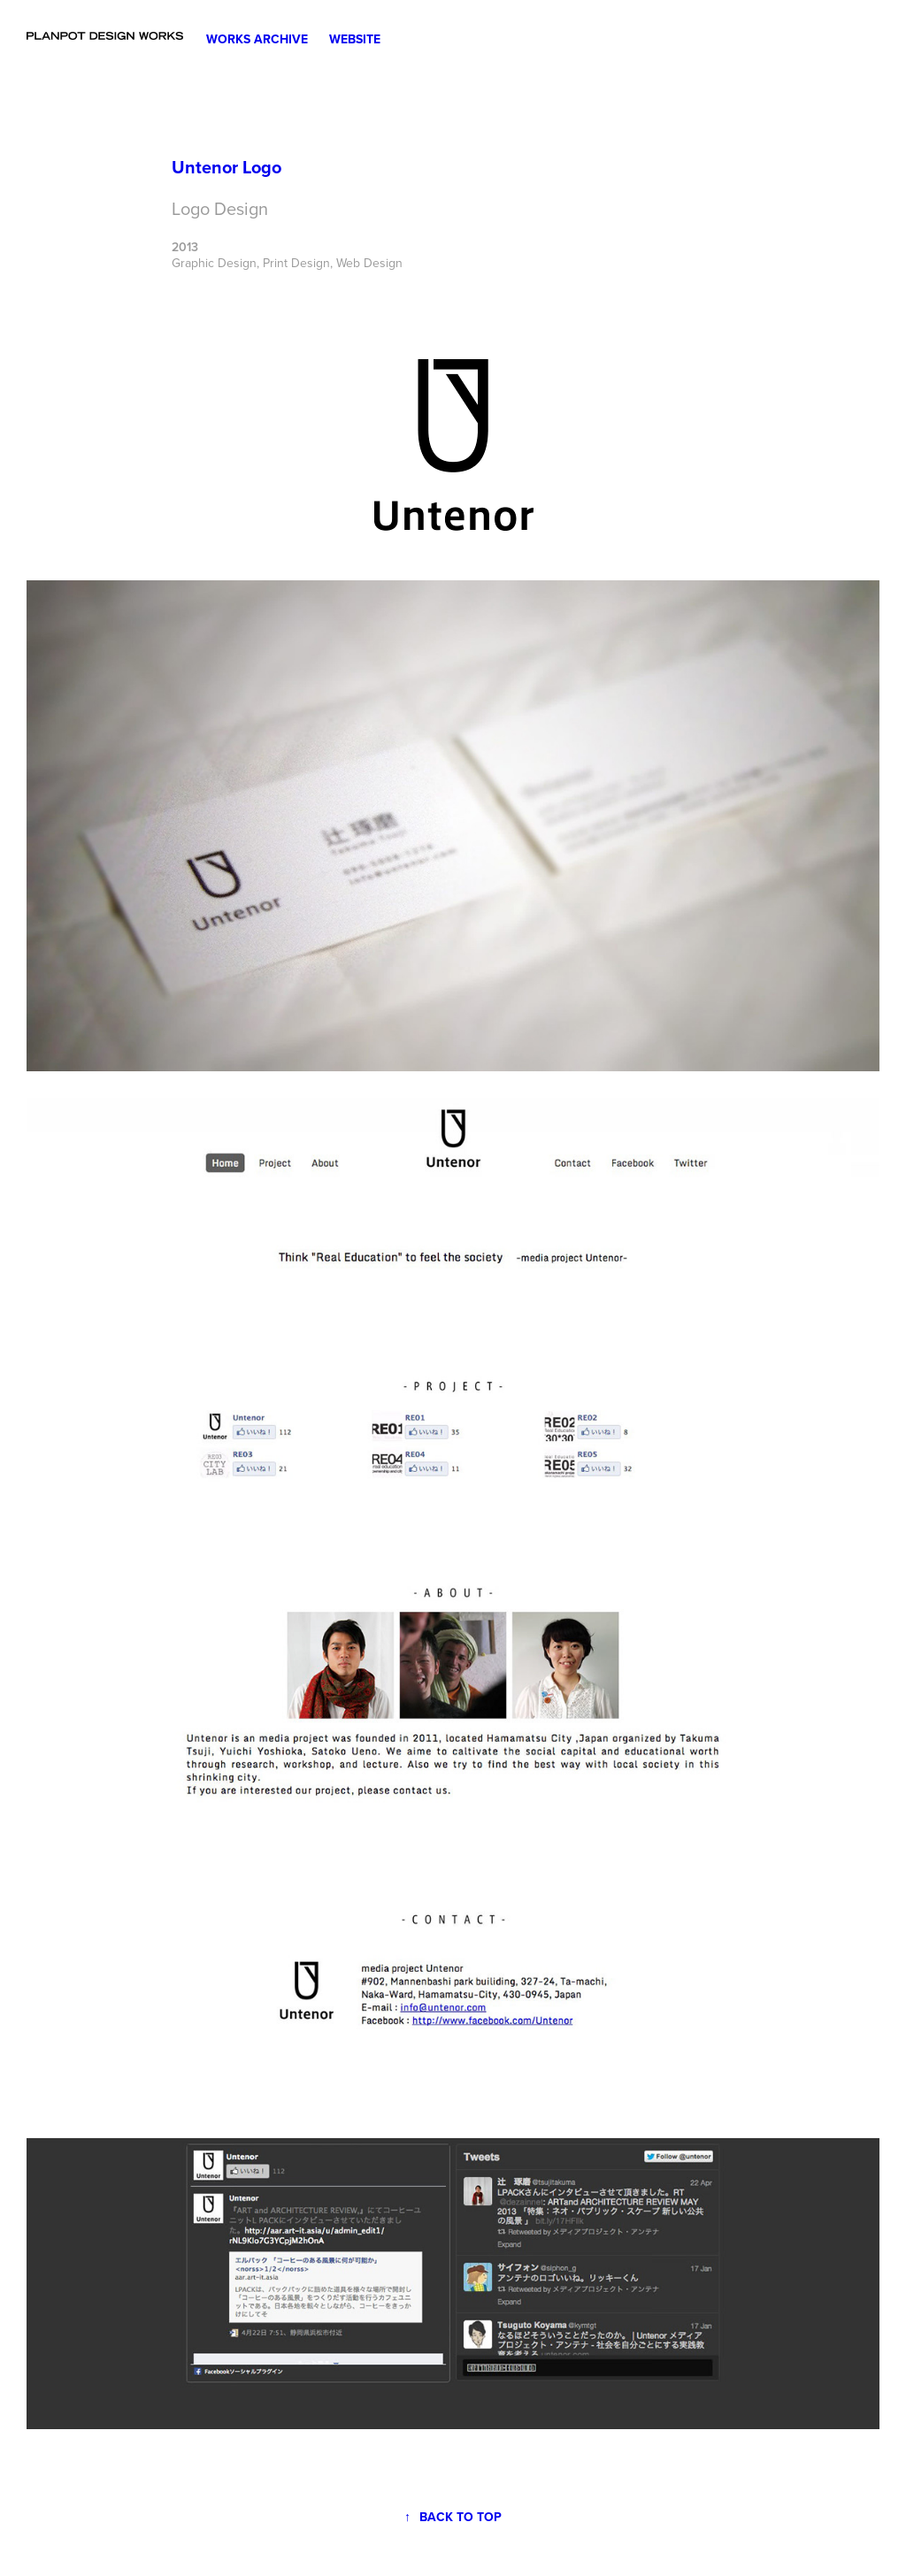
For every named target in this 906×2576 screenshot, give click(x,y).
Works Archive (257, 39)
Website (354, 39)
